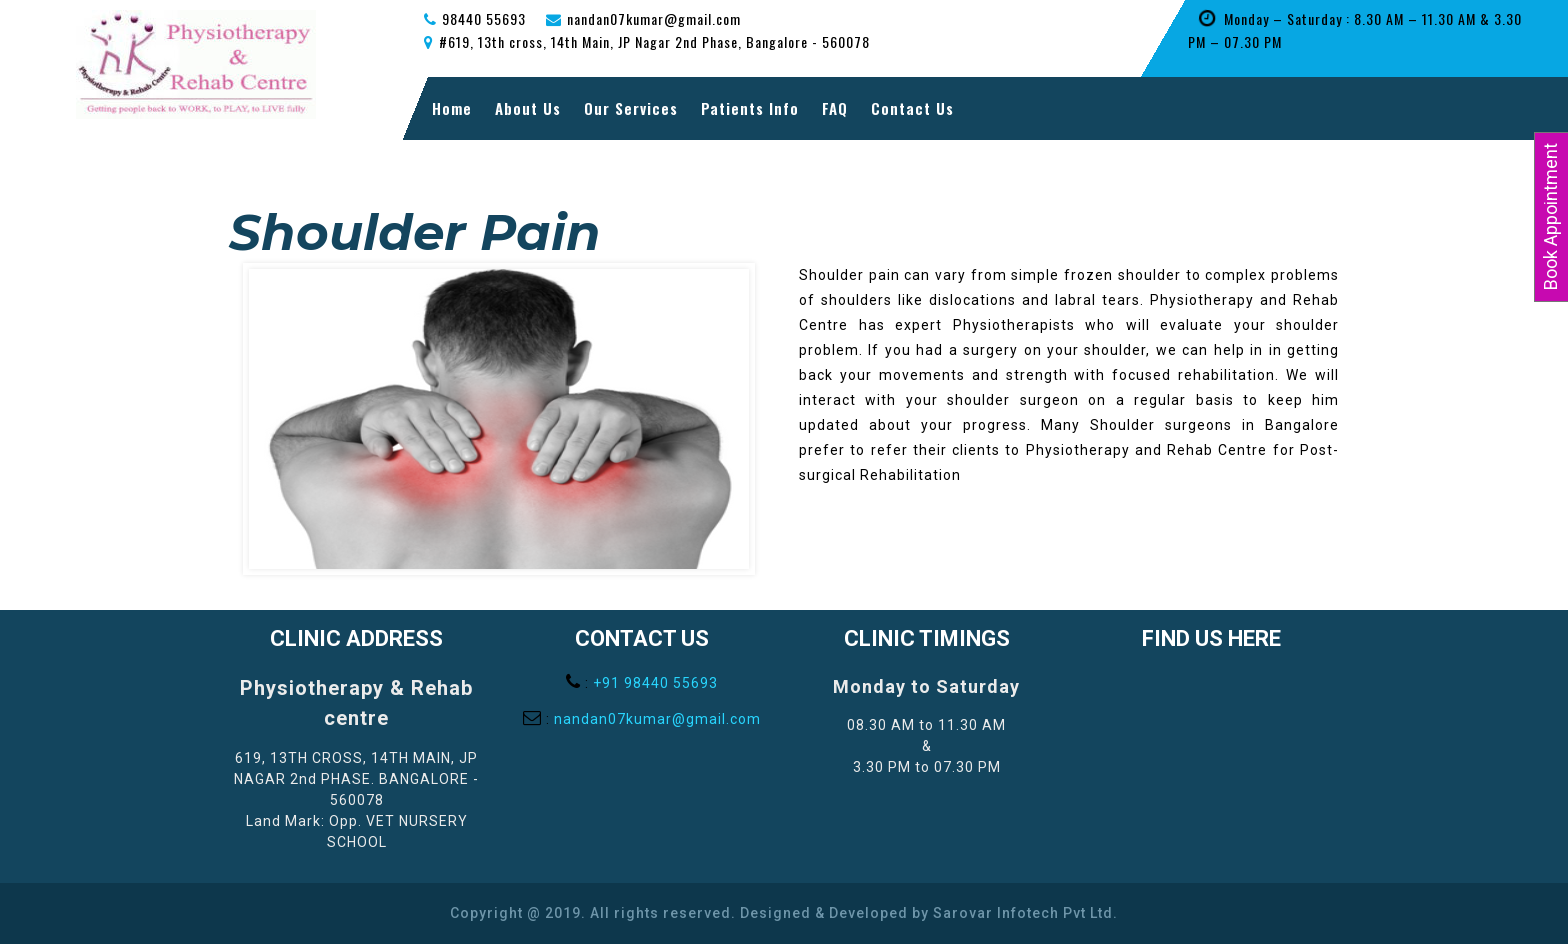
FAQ (835, 108)
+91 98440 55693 (655, 683)
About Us (528, 108)
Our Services (631, 108)
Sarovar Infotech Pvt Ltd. (1025, 913)
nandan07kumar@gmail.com (657, 719)
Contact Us (912, 108)
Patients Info (750, 108)
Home (452, 108)
